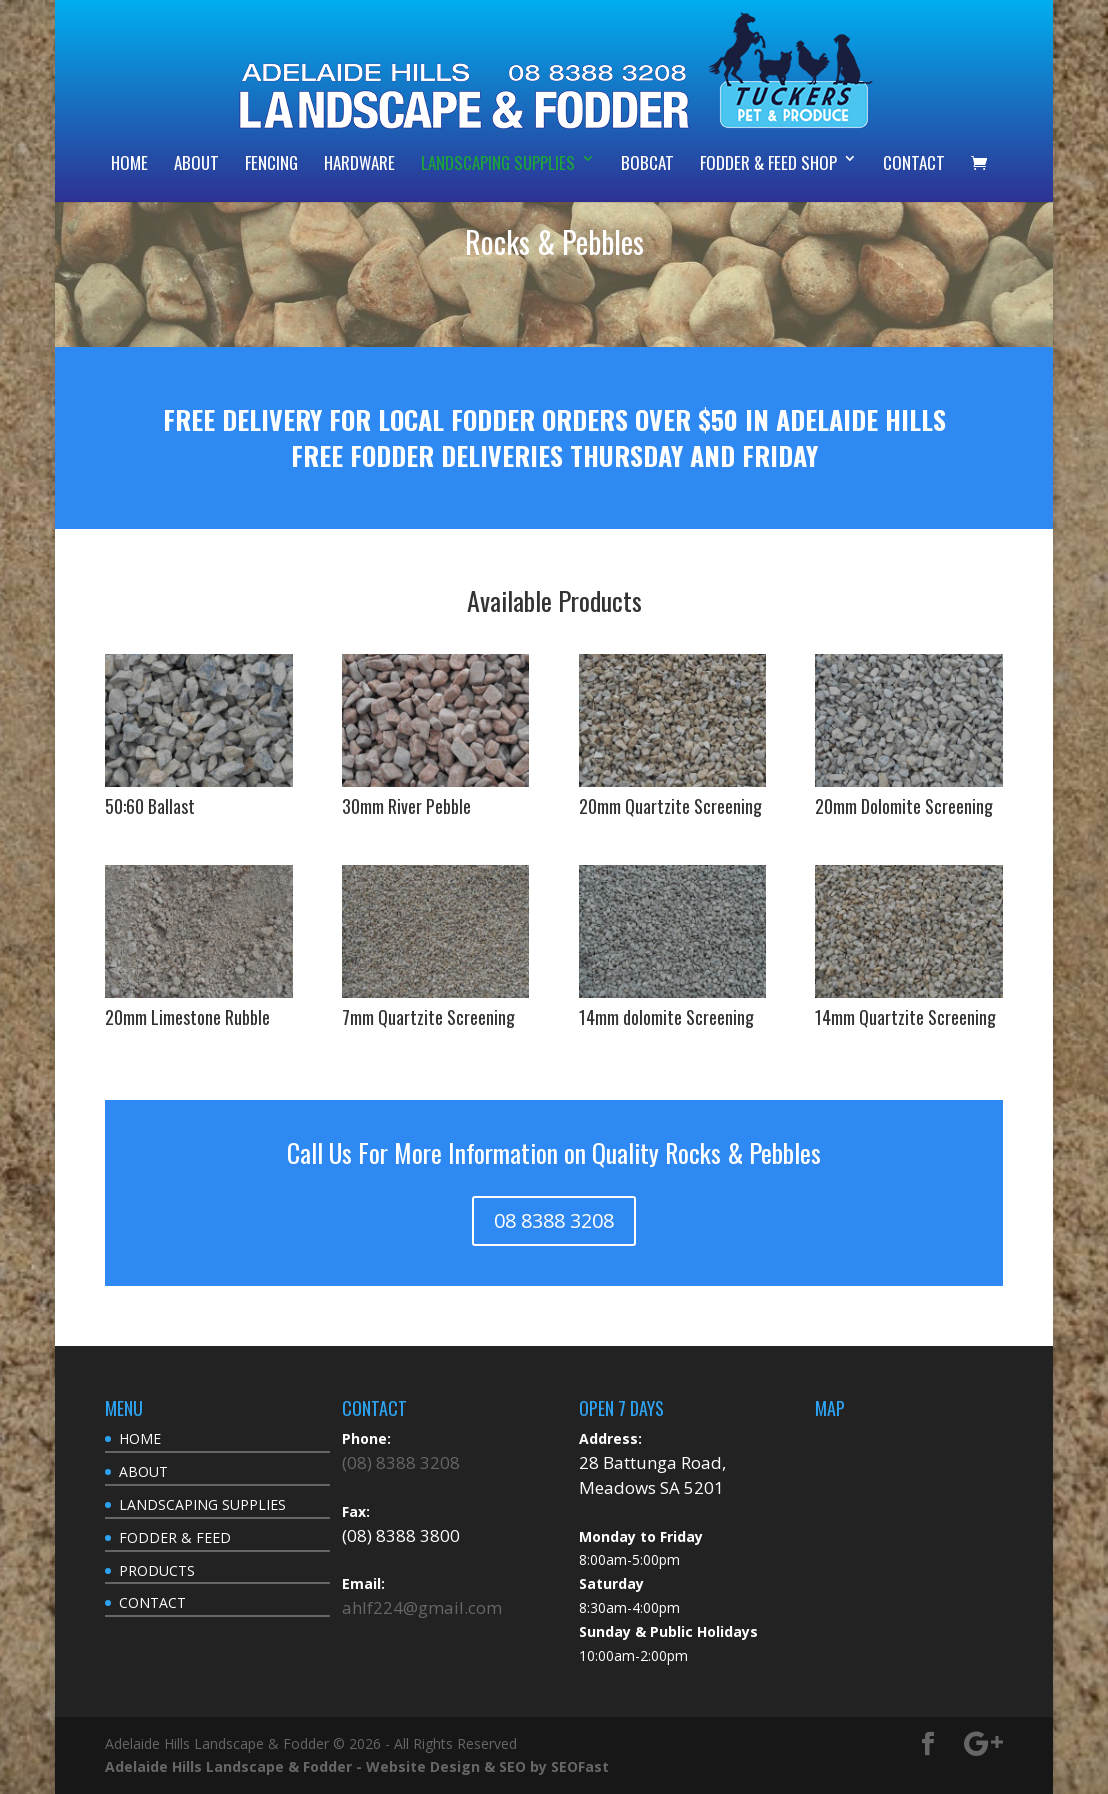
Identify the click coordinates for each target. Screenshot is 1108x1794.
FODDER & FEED (175, 1537)
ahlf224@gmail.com (422, 1607)
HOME (129, 162)
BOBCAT (647, 162)
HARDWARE (359, 162)
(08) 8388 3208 (401, 1462)
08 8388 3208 (554, 1220)
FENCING (271, 162)
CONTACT (914, 162)
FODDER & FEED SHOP (768, 162)
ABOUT (196, 162)
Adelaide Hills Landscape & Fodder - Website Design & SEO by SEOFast (357, 1766)
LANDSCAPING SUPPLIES (498, 162)
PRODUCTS (157, 1570)
